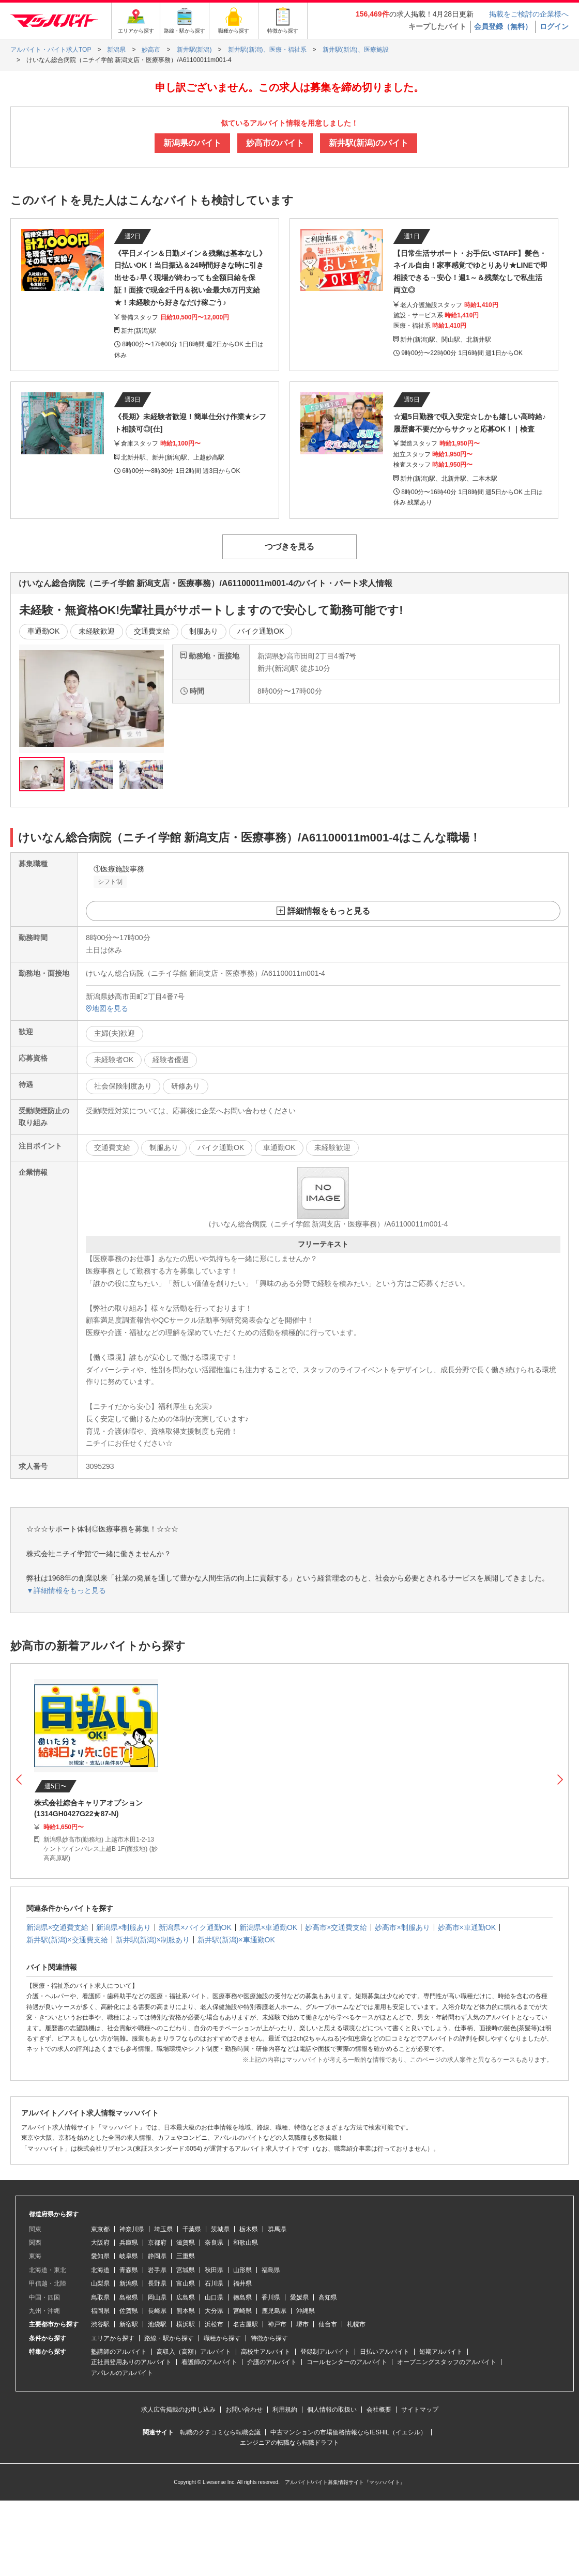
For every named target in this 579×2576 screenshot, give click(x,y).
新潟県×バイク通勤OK (195, 1927)
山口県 (214, 2297)
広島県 (185, 2297)
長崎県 (157, 2310)
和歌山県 (245, 2242)
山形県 (242, 2270)
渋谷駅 (100, 2324)
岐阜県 (128, 2256)
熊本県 (185, 2310)
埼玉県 (163, 2229)
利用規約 (284, 2409)
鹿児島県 (274, 2310)
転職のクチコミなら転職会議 (220, 2432)
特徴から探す (269, 2338)
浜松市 (214, 2324)
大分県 (214, 2310)
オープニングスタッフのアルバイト (446, 2362)
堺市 (302, 2324)
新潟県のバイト (192, 143)
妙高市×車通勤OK (467, 1927)
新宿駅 (128, 2324)
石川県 (214, 2283)
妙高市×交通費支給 (336, 1927)
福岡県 (100, 2310)
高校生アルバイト (266, 2351)
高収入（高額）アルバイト (194, 2351)
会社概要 (379, 2409)
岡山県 (157, 2297)
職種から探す (222, 2338)
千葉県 (191, 2229)
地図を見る (107, 1008)
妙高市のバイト (275, 143)
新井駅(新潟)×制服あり (153, 1940)
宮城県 (185, 2270)
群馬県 (277, 2229)
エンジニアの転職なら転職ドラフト (289, 2442)
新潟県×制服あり (123, 1927)
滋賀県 (185, 2242)
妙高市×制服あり (402, 1927)
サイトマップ (419, 2409)
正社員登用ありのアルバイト (131, 2362)
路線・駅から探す (169, 2338)
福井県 (242, 2283)
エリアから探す (112, 2338)
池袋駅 (157, 2324)
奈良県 (214, 2242)
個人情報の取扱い (332, 2409)
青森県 (128, 2270)
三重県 (185, 2256)
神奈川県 (131, 2229)
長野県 (157, 2283)
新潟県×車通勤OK (268, 1927)
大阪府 (100, 2242)
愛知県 (100, 2256)
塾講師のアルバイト (119, 2351)
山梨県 (100, 2283)
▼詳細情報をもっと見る (66, 1590)
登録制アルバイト (325, 2351)
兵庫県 (128, 2242)
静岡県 (157, 2256)
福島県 (271, 2270)
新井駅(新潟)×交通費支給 (67, 1940)
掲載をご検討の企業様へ (529, 14)
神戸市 (277, 2324)
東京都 (100, 2229)
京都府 (157, 2242)
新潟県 (128, 2283)
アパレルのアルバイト (122, 2372)
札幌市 (356, 2324)
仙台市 (327, 2324)
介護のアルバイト (272, 2362)
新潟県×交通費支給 (57, 1927)
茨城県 (220, 2229)
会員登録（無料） (503, 26)
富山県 (185, 2283)
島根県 (128, 2297)
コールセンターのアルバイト (347, 2362)
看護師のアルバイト (209, 2362)
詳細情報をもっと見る (328, 911)
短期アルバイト (441, 2351)
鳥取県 (100, 2297)
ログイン (554, 26)
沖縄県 (305, 2310)
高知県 (327, 2297)
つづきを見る (289, 546)
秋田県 (214, 2270)
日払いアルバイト (384, 2351)
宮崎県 (242, 2310)
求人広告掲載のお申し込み (178, 2409)
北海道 (100, 2270)
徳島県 (242, 2297)
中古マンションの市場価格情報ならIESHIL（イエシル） (348, 2432)
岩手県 (157, 2270)
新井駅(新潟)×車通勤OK (236, 1940)
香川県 (271, 2297)
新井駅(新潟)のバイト (369, 143)
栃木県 (248, 2229)
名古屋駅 (245, 2324)
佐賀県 (128, 2310)
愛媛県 (299, 2297)
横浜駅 (185, 2324)
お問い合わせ (244, 2409)
